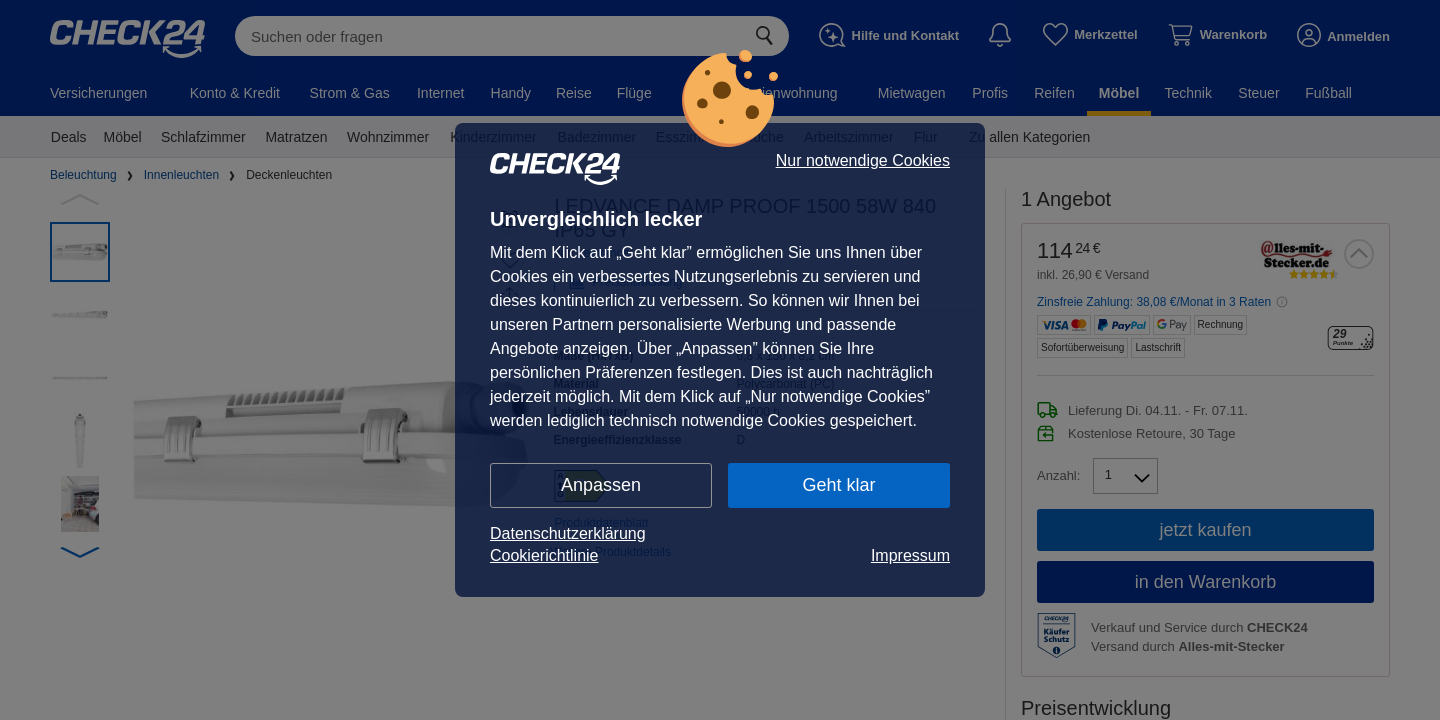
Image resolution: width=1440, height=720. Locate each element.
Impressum (910, 555)
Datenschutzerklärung (568, 533)
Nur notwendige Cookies (863, 161)
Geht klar (838, 485)
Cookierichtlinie (544, 555)
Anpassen (601, 485)
